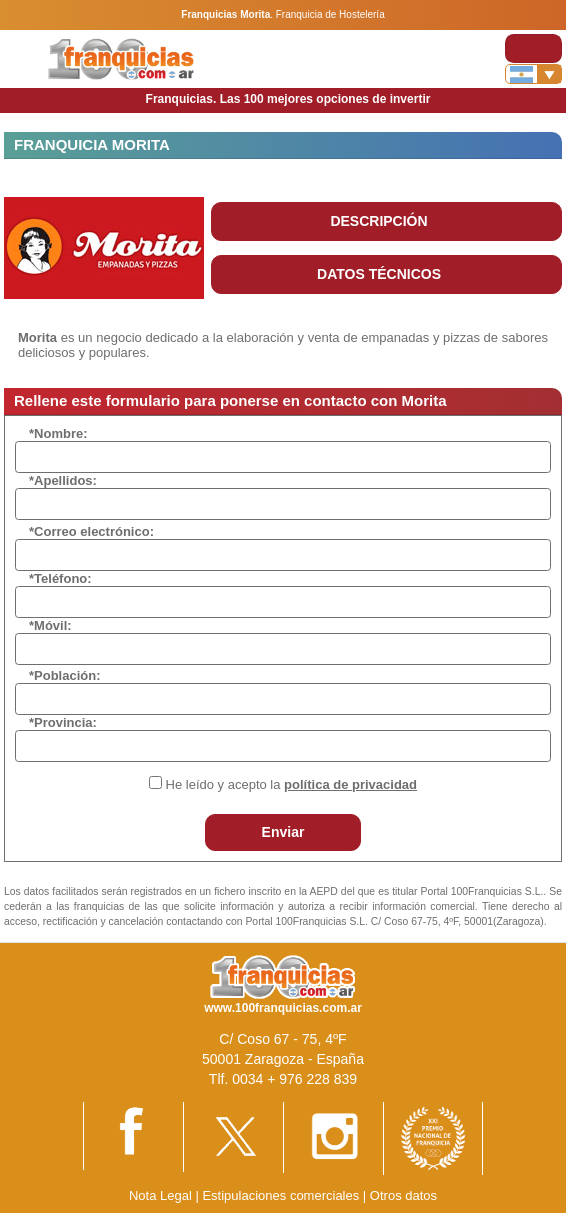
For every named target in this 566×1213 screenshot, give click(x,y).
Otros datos (403, 1195)
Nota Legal (160, 1195)
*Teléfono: (60, 578)
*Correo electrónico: (91, 531)
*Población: (65, 675)
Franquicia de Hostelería (330, 14)
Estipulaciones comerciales (282, 1195)
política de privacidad (350, 784)
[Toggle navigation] (533, 48)
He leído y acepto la (291, 784)
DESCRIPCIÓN (378, 221)
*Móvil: (50, 625)
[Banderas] (533, 74)
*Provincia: (63, 722)
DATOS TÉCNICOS (379, 274)
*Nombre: (58, 433)
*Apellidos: (63, 480)
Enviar (283, 832)
